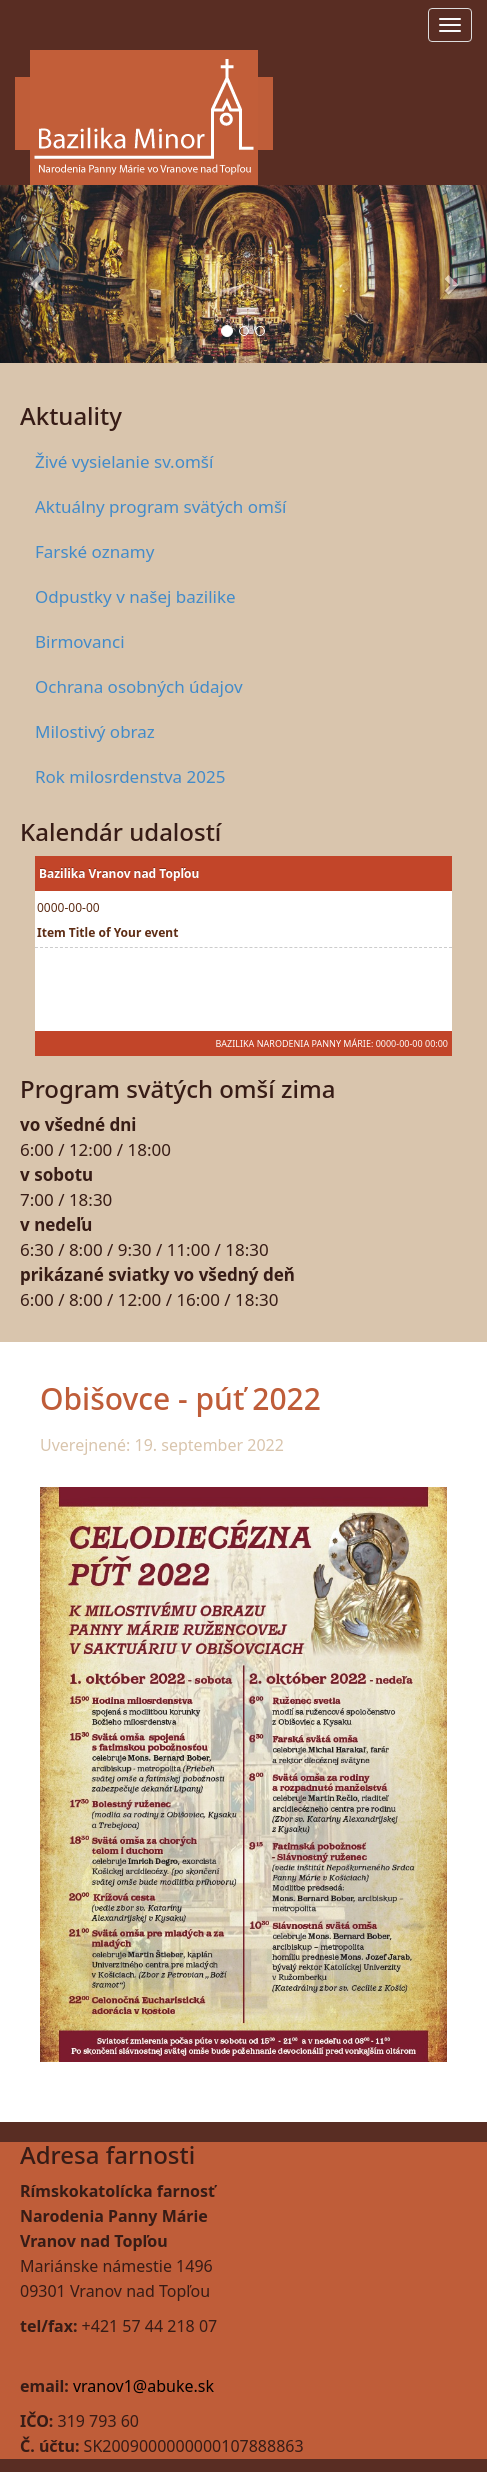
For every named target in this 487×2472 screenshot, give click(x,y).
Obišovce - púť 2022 (180, 1398)
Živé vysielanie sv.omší (124, 461)
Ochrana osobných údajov (139, 686)
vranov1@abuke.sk (143, 2386)
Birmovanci (80, 641)
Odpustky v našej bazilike (135, 596)
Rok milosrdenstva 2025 (130, 776)
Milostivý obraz (95, 731)
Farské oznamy (94, 551)
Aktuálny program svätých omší (160, 506)
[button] (36, 274)
